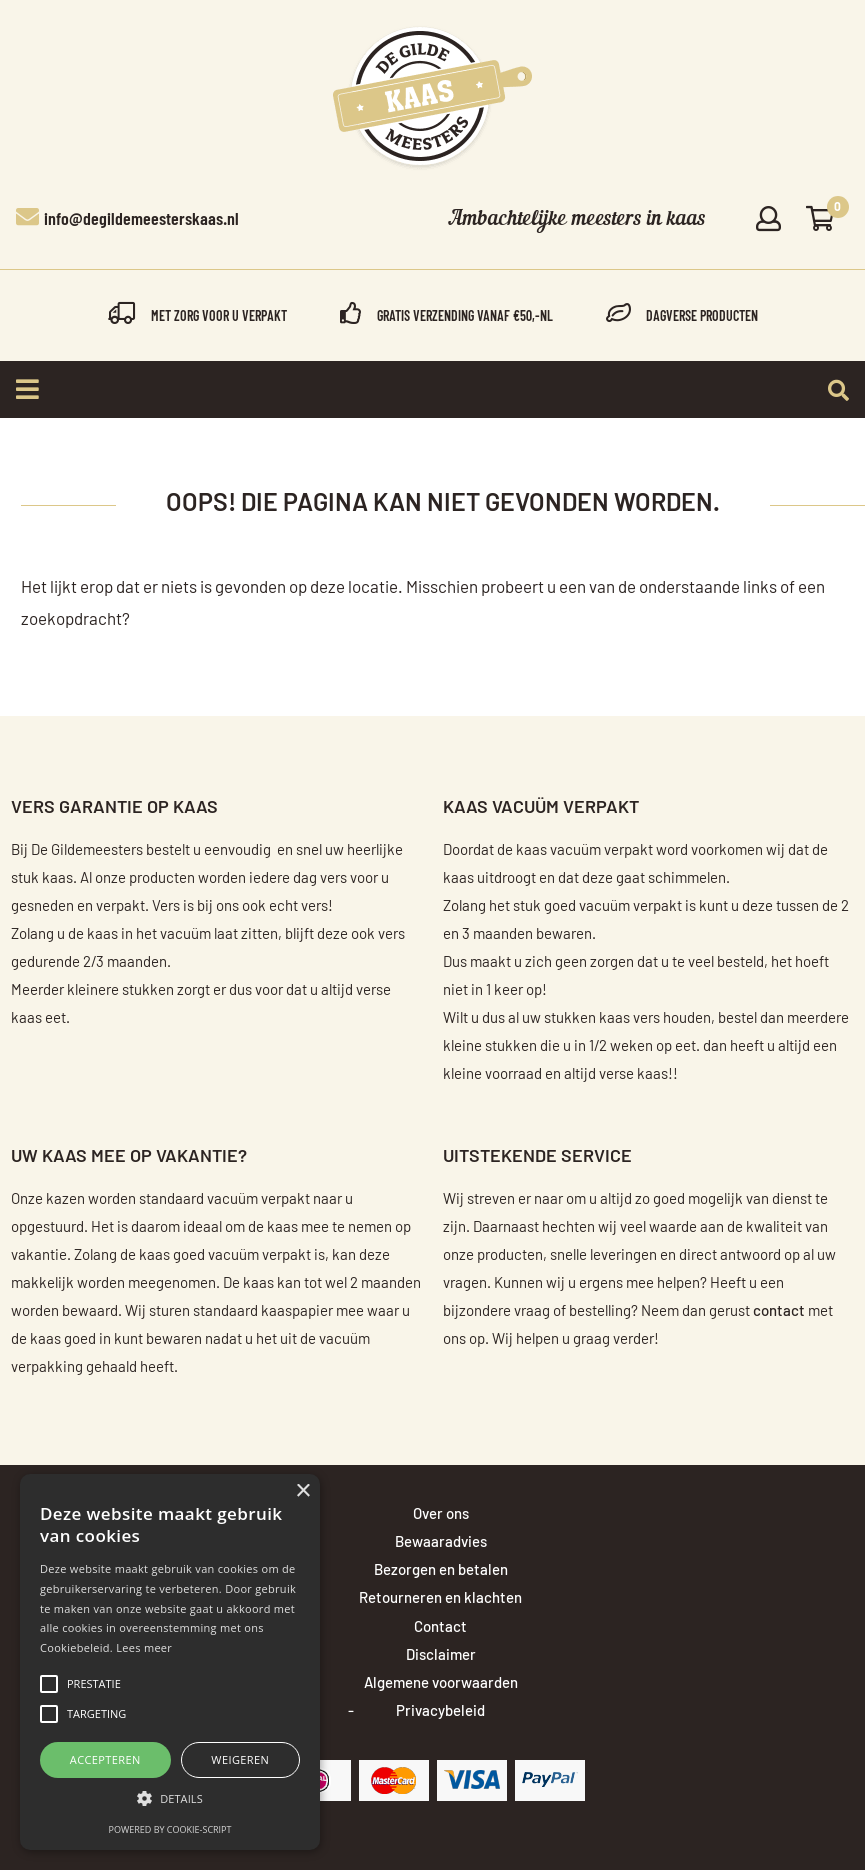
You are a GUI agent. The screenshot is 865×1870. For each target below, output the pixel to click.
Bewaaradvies (441, 1542)
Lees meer (144, 1647)
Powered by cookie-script (170, 1829)
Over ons (441, 1514)
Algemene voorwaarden (441, 1683)
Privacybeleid (440, 1711)
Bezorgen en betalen (441, 1570)
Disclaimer (441, 1655)
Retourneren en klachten (440, 1598)
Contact (440, 1627)
